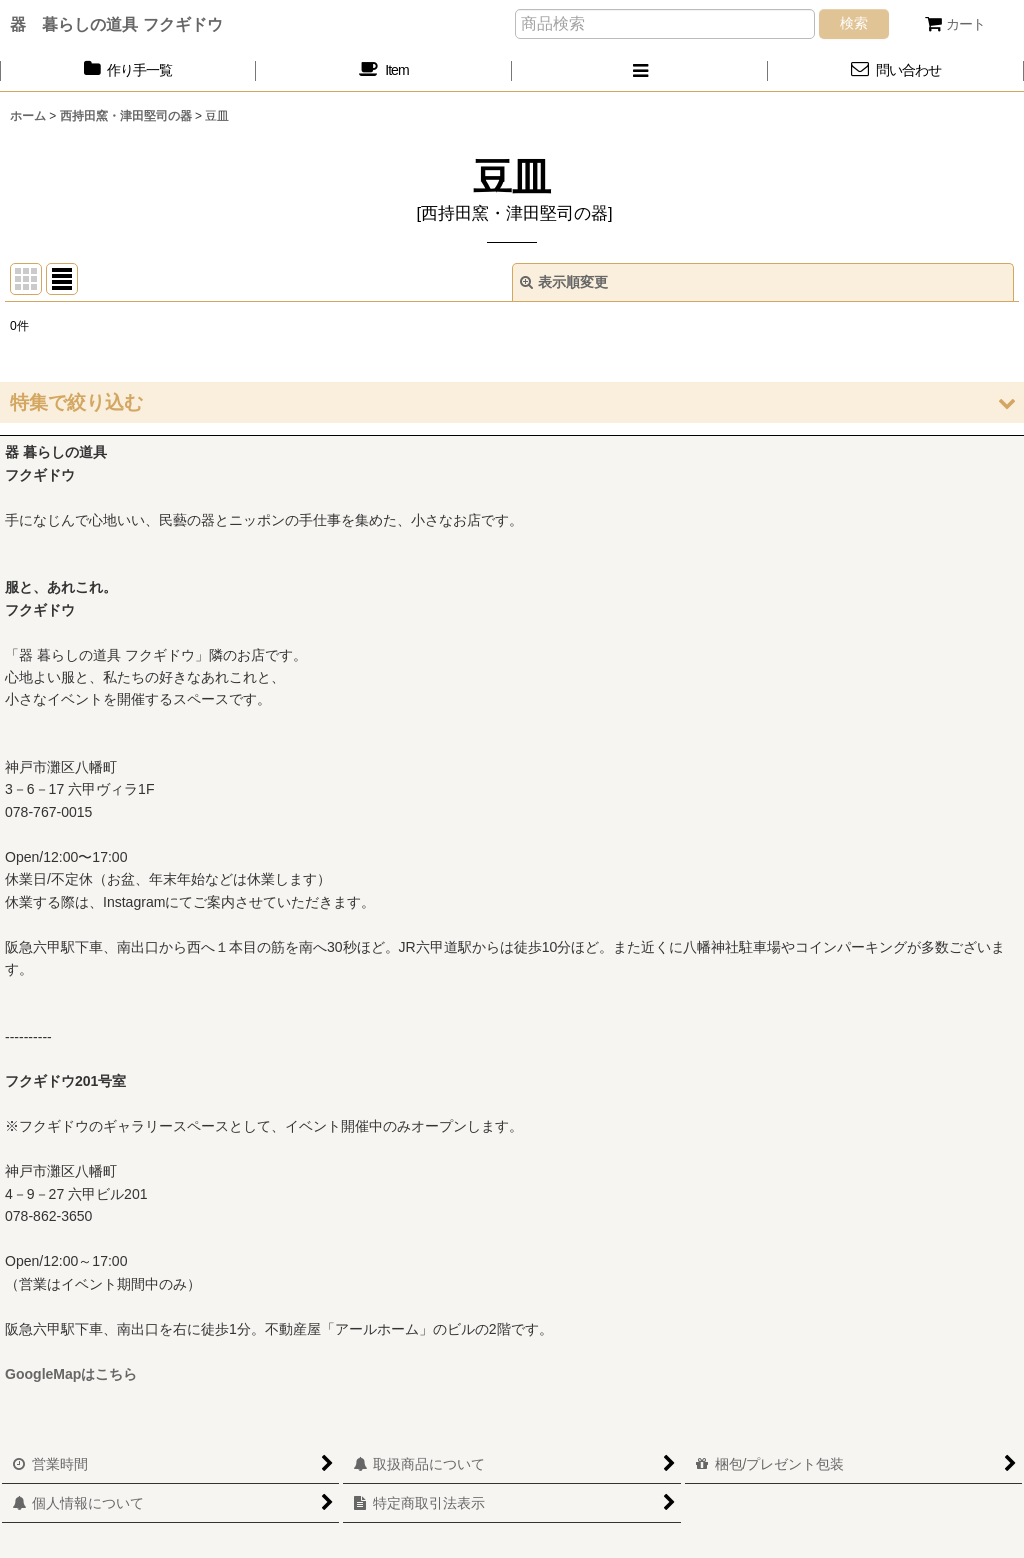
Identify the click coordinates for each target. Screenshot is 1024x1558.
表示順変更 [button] (564, 282)
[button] (640, 70)
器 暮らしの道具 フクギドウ (116, 24)
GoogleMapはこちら (71, 1374)
